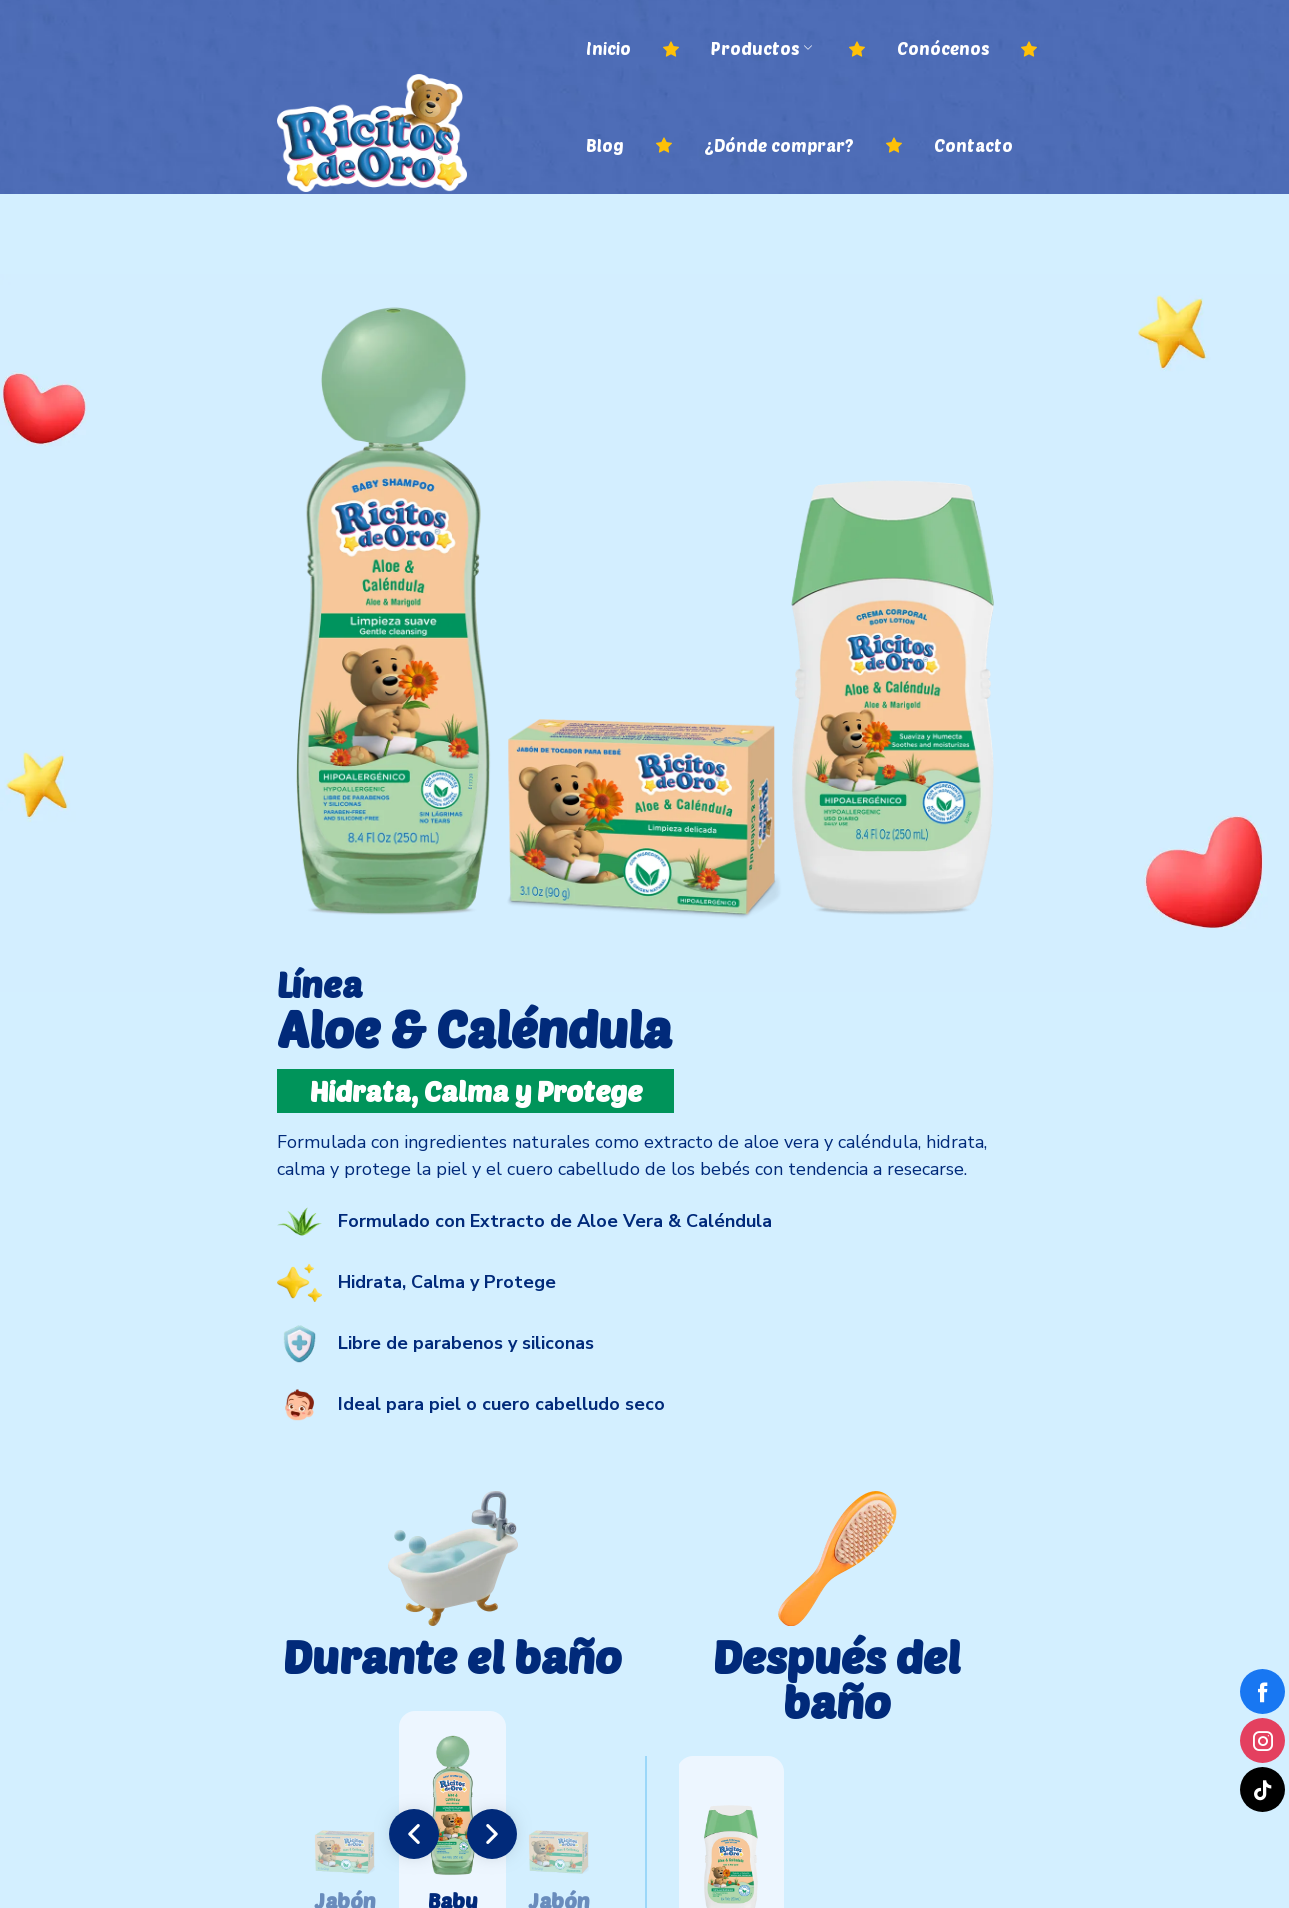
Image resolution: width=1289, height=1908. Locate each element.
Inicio (608, 48)
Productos (762, 48)
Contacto (973, 145)
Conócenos (943, 48)
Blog (605, 145)
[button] (414, 1834)
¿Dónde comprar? (779, 145)
